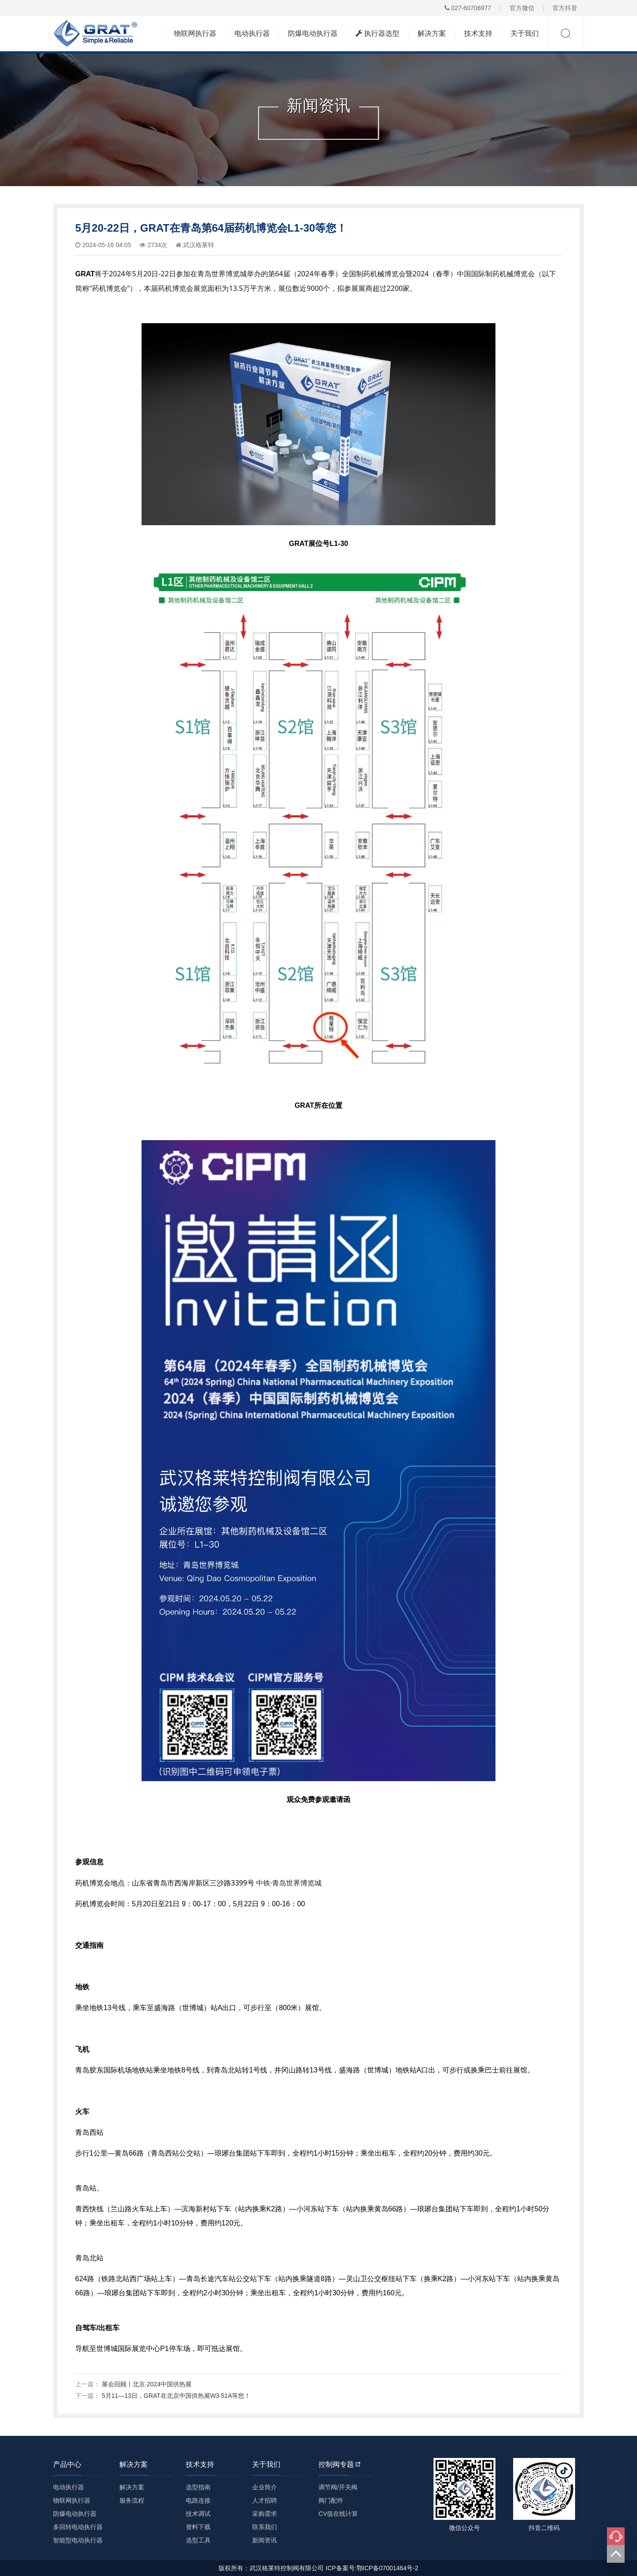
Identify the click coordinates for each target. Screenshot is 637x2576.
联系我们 (264, 2526)
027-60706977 (468, 7)
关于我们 (524, 33)
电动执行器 (252, 33)
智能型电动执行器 (78, 2540)
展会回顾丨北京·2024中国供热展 (147, 2384)
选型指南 (198, 2487)
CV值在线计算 (338, 2513)
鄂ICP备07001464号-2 (387, 2568)
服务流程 (131, 2500)
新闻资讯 (264, 2540)
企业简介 (264, 2487)
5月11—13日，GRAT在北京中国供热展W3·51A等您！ (176, 2395)
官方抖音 (565, 7)
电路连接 (198, 2500)
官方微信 (522, 7)
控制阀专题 (339, 2464)
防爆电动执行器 (313, 33)
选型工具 (198, 2540)
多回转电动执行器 (78, 2526)
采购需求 (264, 2513)
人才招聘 (264, 2500)
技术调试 (198, 2513)
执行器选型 (377, 33)
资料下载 (198, 2526)
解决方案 (432, 33)
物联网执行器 (195, 33)
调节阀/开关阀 (337, 2487)
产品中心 (67, 2464)
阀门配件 (330, 2500)
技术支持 (478, 33)
